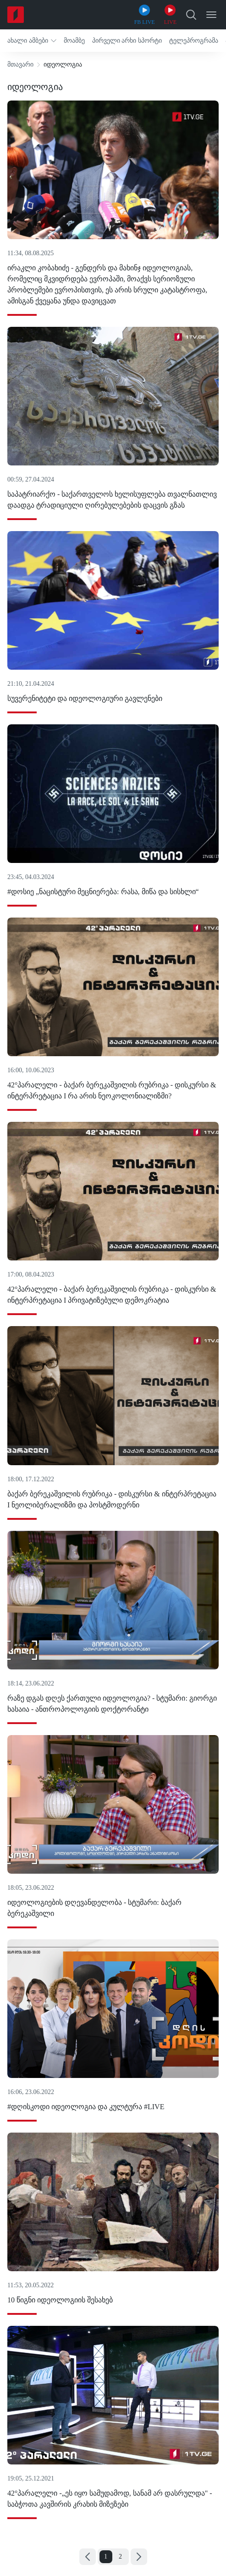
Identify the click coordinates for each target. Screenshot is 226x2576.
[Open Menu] (211, 14)
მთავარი (20, 64)
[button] (31, 40)
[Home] (15, 14)
